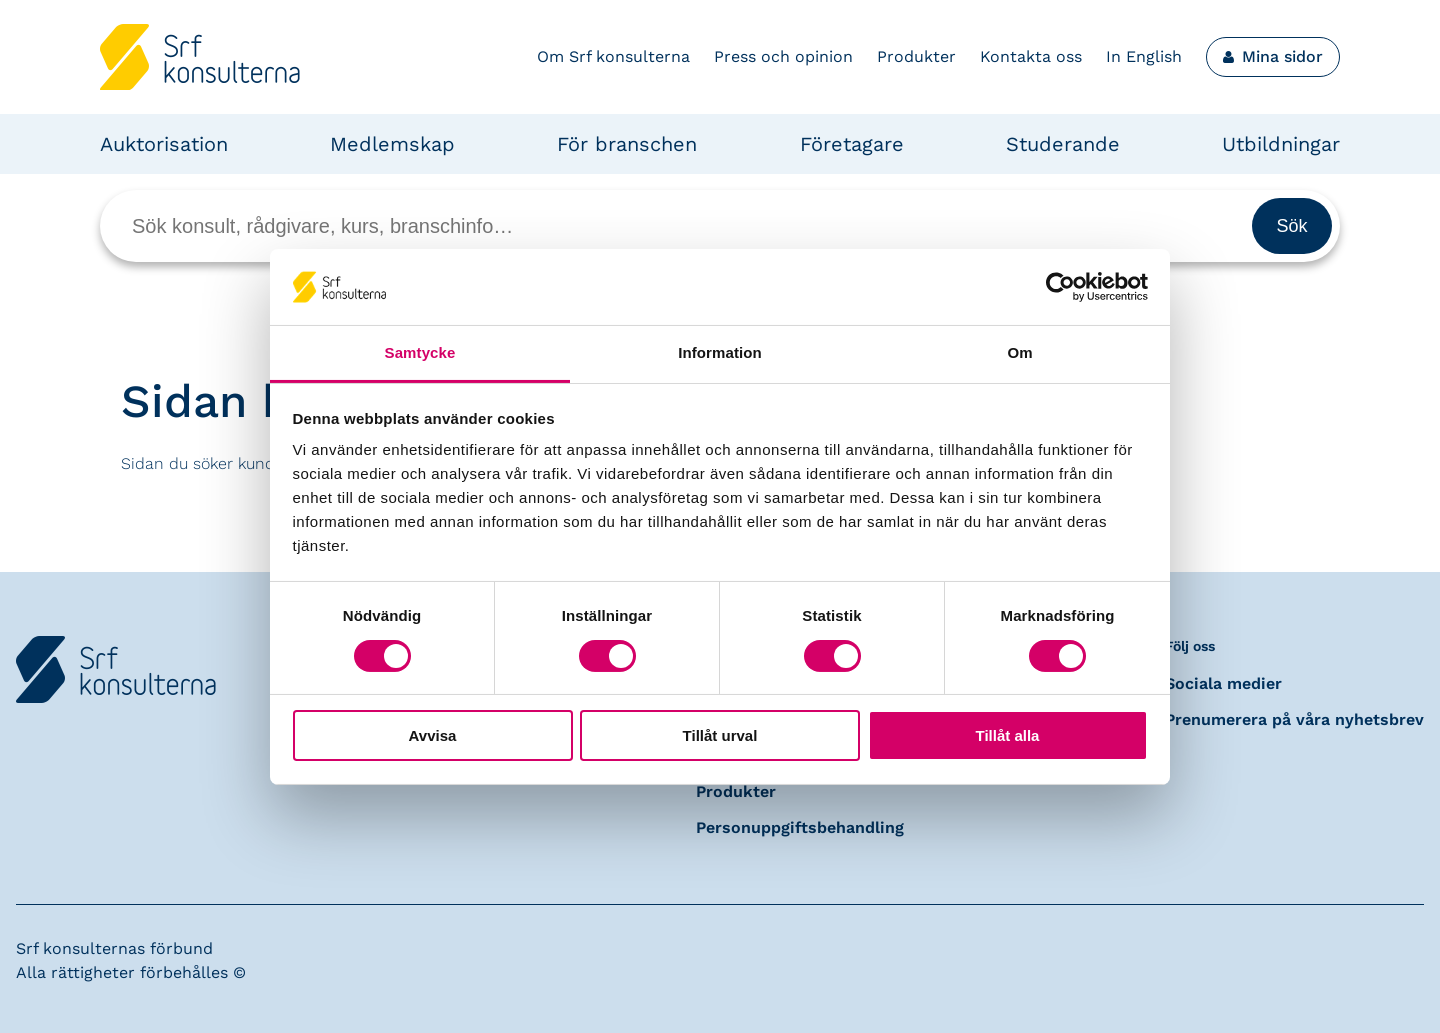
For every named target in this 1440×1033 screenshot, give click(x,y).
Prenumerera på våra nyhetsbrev (1294, 719)
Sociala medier (1223, 683)
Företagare (852, 144)
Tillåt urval (720, 735)
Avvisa (433, 735)
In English (1144, 56)
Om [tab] (1019, 352)
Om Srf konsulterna (613, 56)
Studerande (1063, 144)
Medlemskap (392, 144)
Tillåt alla (1008, 735)
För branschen (627, 144)
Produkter (916, 56)
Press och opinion (783, 56)
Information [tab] (720, 352)
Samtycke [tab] (420, 352)
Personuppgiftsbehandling (800, 827)
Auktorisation (164, 144)
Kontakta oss (1031, 56)
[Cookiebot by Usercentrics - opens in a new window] (1060, 287)
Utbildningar (1281, 144)
